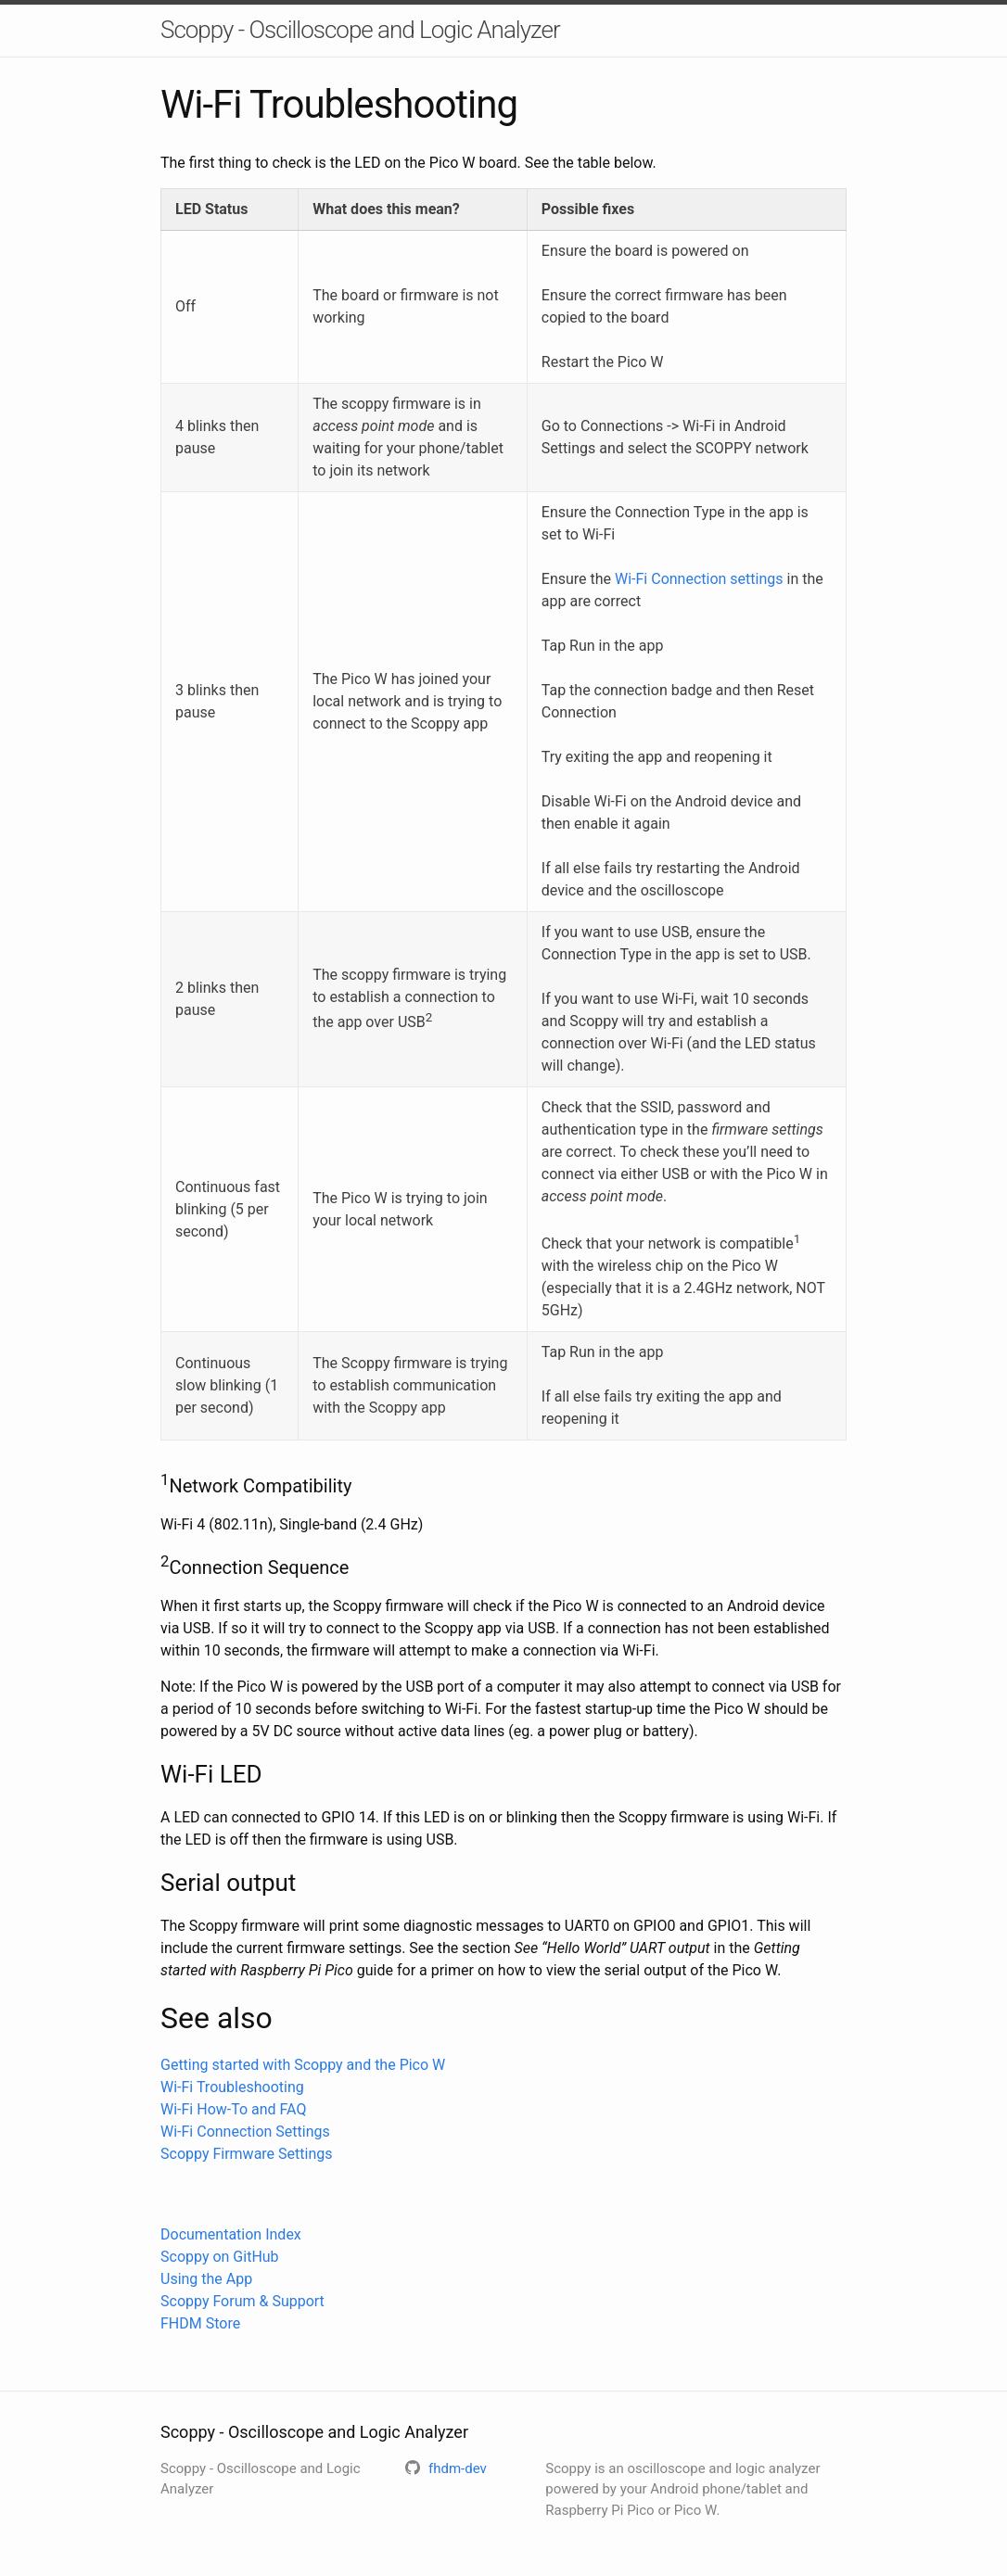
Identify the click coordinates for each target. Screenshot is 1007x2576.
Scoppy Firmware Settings (246, 2154)
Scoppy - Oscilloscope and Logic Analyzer (360, 30)
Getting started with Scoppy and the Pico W (302, 2065)
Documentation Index (230, 2234)
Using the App (206, 2279)
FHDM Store (200, 2323)
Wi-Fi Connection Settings (245, 2131)
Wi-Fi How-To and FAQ (233, 2109)
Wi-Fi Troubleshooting (232, 2087)
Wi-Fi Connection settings (699, 579)
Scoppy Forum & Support (242, 2301)
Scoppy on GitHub (219, 2256)
